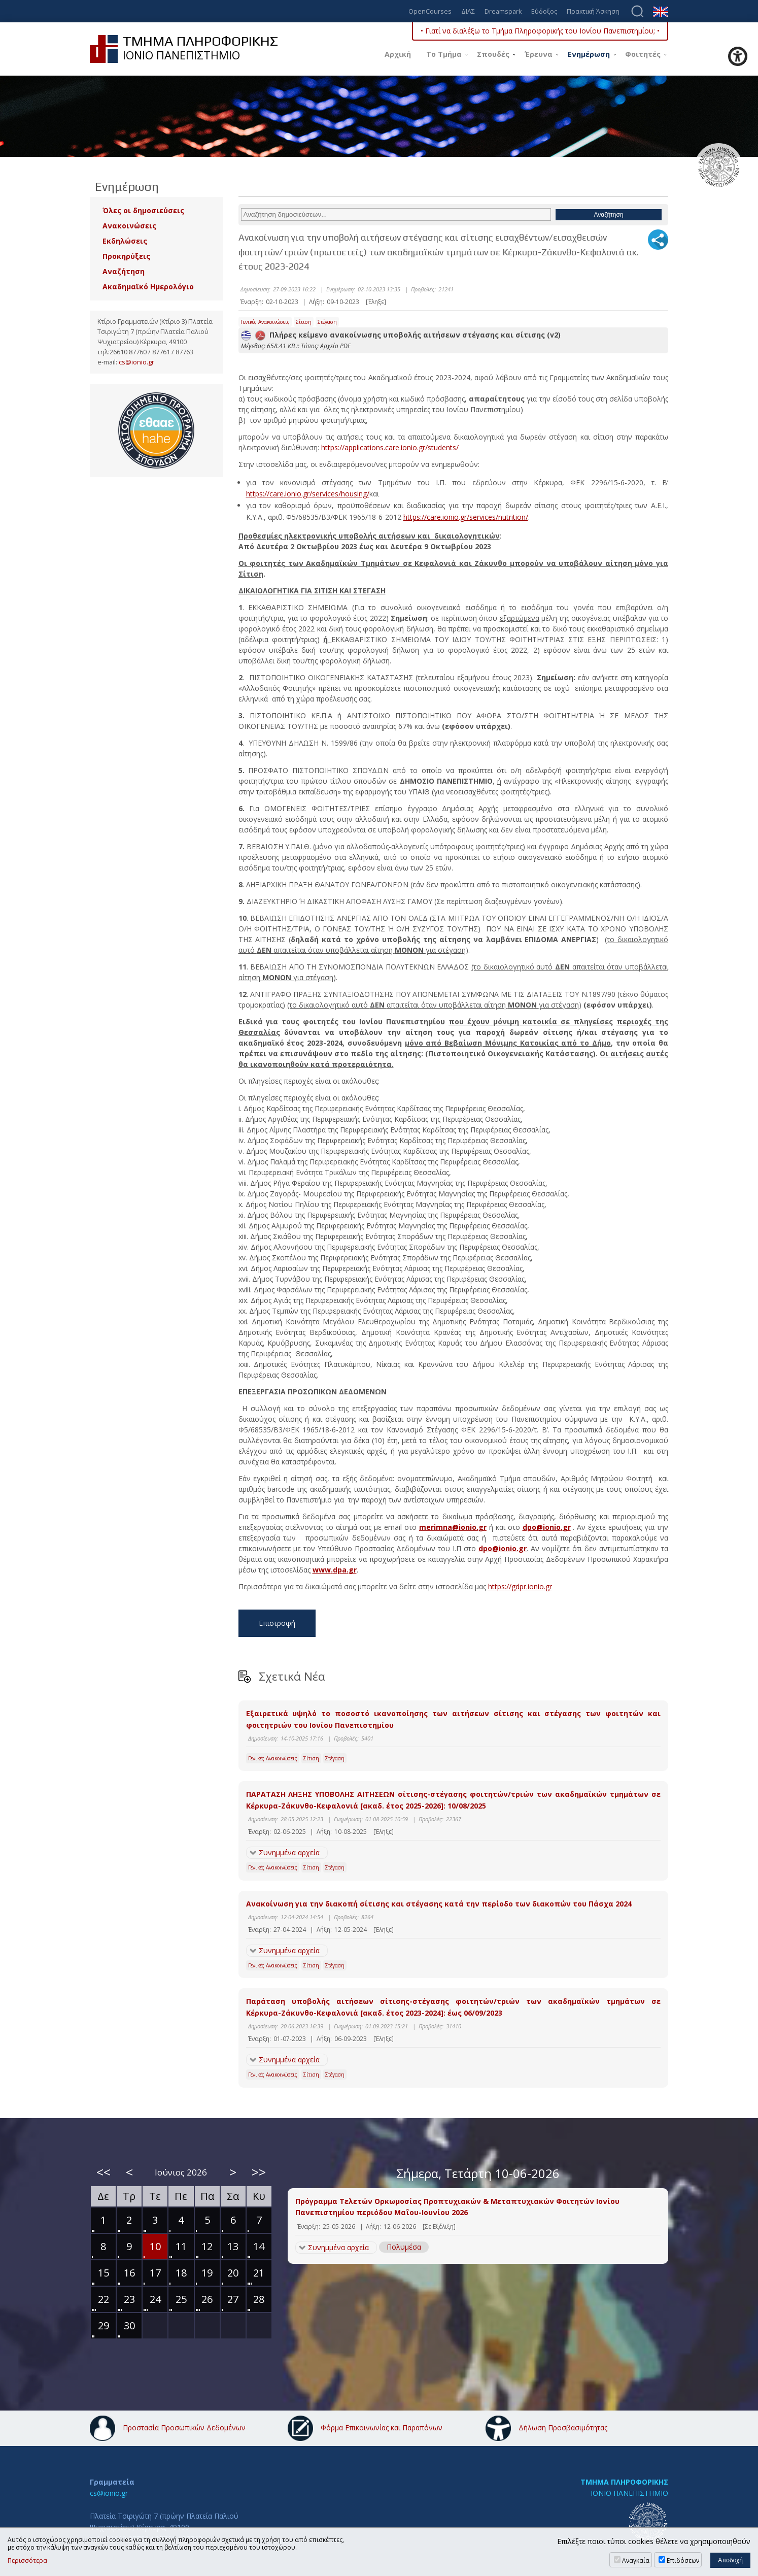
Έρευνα (539, 54)
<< (103, 2172)
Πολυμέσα (404, 2247)
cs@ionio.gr (136, 362)
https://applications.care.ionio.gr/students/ (390, 447)
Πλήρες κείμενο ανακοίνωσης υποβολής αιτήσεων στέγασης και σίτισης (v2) (401, 335)
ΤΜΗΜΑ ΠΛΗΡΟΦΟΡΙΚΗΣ (624, 2482)
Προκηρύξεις (126, 256)
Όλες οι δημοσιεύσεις (143, 210)
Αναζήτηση (123, 271)
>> (259, 2172)
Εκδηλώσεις (124, 241)
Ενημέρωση (589, 54)
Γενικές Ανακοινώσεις (265, 321)
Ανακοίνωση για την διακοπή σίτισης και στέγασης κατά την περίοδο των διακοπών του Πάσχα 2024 (439, 1904)
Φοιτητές (643, 54)
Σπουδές (493, 54)
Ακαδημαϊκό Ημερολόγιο (148, 286)
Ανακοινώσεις (129, 225)
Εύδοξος (544, 12)
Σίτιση (304, 321)
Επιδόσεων (683, 2560)
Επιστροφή (277, 1623)
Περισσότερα (27, 2561)
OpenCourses (430, 12)
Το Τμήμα (444, 54)
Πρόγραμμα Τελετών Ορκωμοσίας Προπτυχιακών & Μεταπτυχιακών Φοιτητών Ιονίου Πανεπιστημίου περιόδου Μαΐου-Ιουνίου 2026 (457, 2206)
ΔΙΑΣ (468, 12)
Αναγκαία (635, 2560)
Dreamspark (503, 12)
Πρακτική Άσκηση (593, 12)
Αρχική (398, 54)
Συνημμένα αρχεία (289, 1852)
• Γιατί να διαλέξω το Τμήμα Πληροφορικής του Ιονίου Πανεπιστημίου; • (540, 31)
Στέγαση (327, 321)
